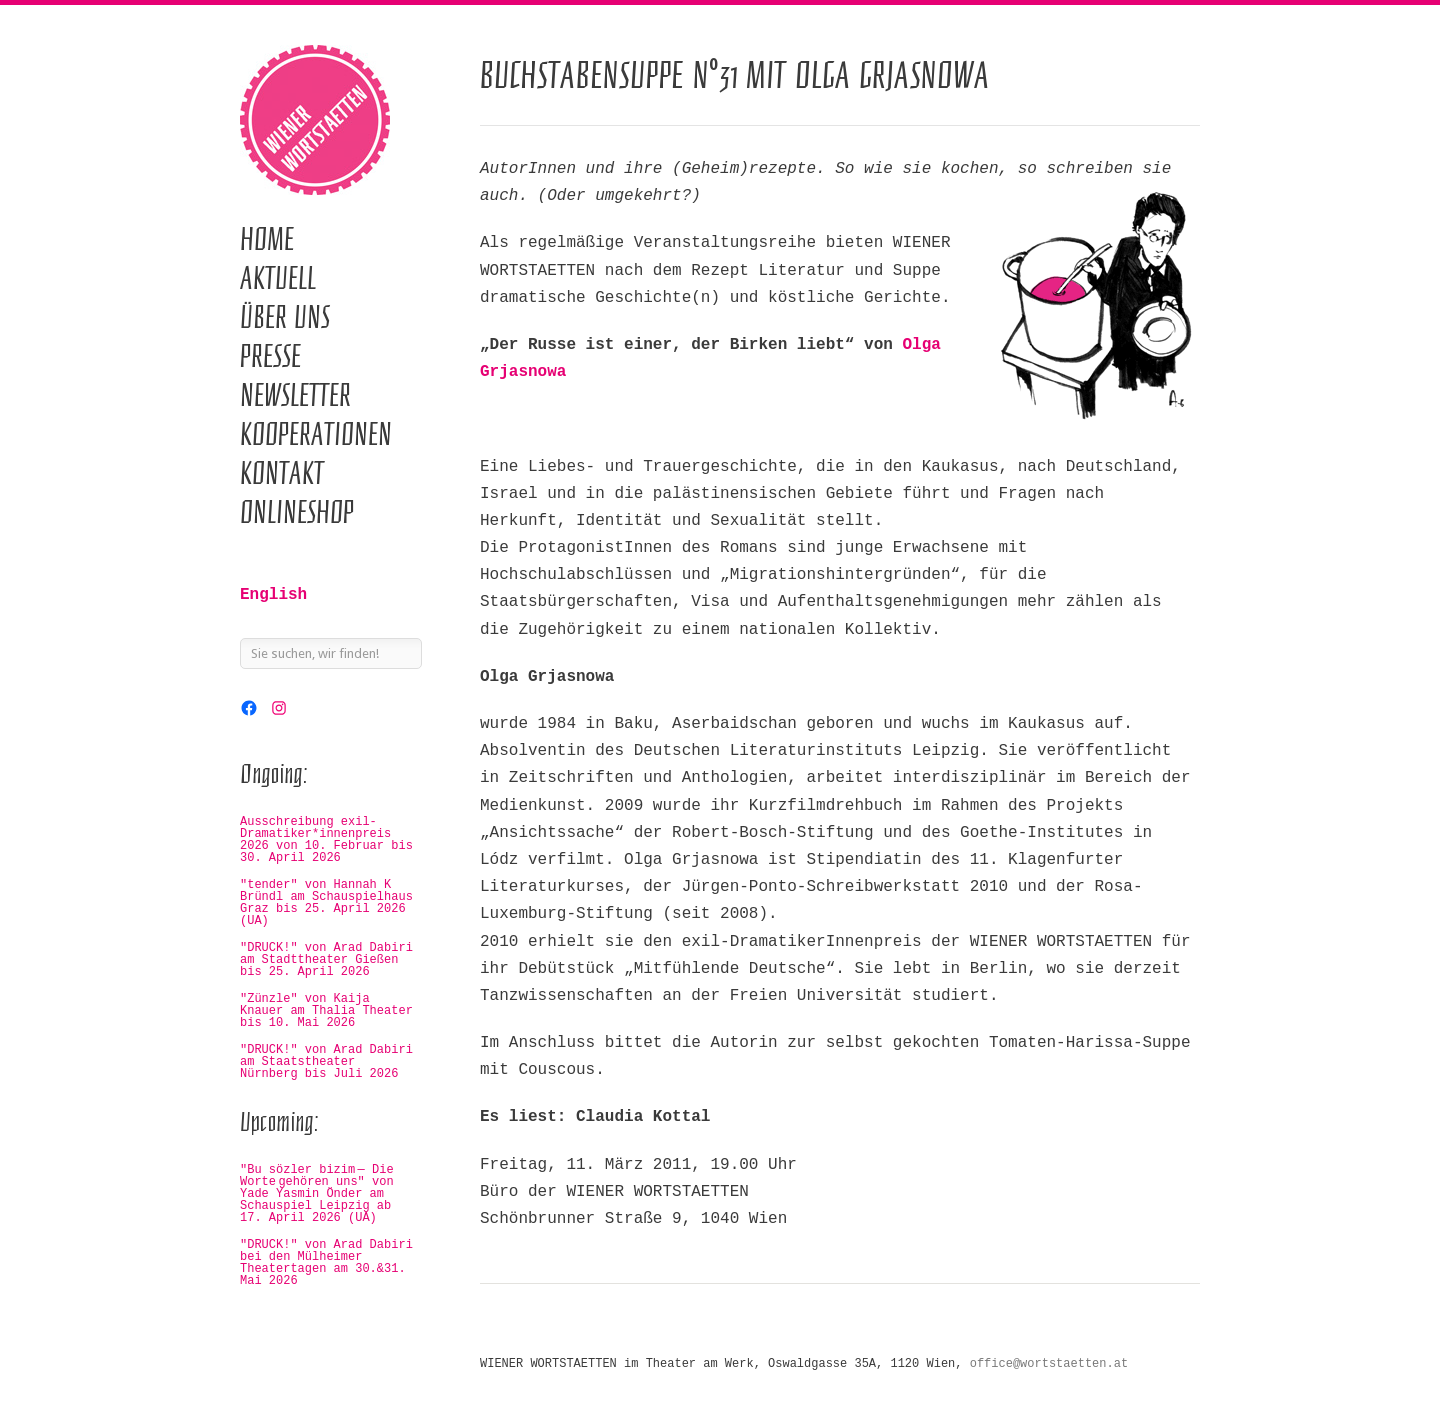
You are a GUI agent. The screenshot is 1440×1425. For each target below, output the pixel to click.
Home (267, 239)
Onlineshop (297, 512)
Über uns (285, 317)
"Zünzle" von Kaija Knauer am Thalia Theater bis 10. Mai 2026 (326, 1011)
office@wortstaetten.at (1049, 1364)
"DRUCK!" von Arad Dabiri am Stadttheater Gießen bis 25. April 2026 (326, 960)
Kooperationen (316, 434)
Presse (270, 356)
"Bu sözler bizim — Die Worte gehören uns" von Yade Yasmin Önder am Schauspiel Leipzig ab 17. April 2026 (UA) (317, 1194)
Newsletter (295, 395)
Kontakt (282, 473)
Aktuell (278, 278)
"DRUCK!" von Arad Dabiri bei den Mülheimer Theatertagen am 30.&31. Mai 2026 (326, 1263)
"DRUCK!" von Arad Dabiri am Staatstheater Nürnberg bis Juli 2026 (326, 1062)
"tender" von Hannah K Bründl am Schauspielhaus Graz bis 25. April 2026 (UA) (326, 903)
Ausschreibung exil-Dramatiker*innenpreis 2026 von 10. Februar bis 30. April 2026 (326, 840)
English (273, 595)
